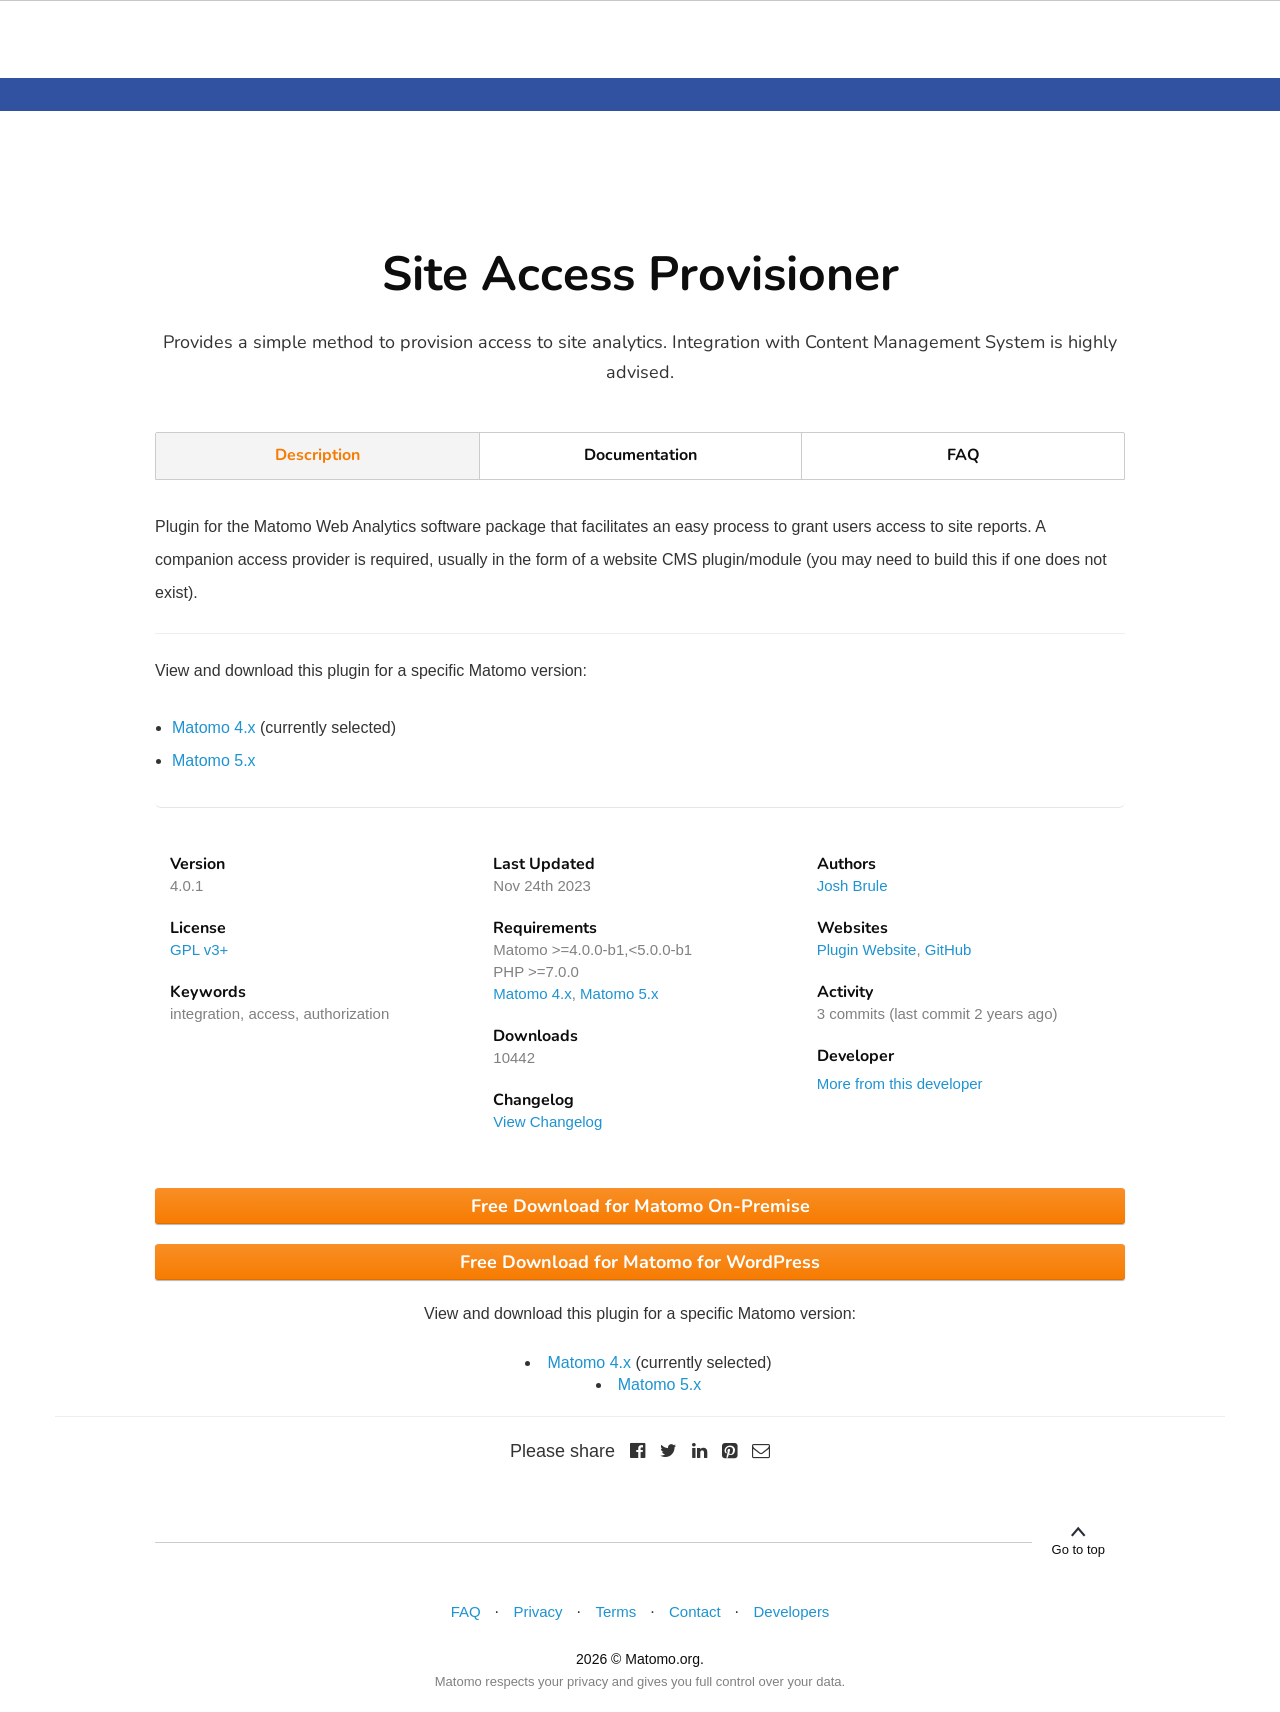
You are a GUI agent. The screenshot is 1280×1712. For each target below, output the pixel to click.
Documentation (640, 455)
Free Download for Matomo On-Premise (640, 1206)
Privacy (537, 1611)
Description (317, 455)
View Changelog (547, 1121)
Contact (695, 1611)
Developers (792, 1611)
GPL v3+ (199, 949)
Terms (615, 1611)
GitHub (948, 949)
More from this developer (900, 1083)
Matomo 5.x (214, 760)
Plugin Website (867, 949)
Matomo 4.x (214, 727)
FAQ (963, 455)
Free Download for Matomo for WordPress (640, 1262)
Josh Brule (852, 885)
